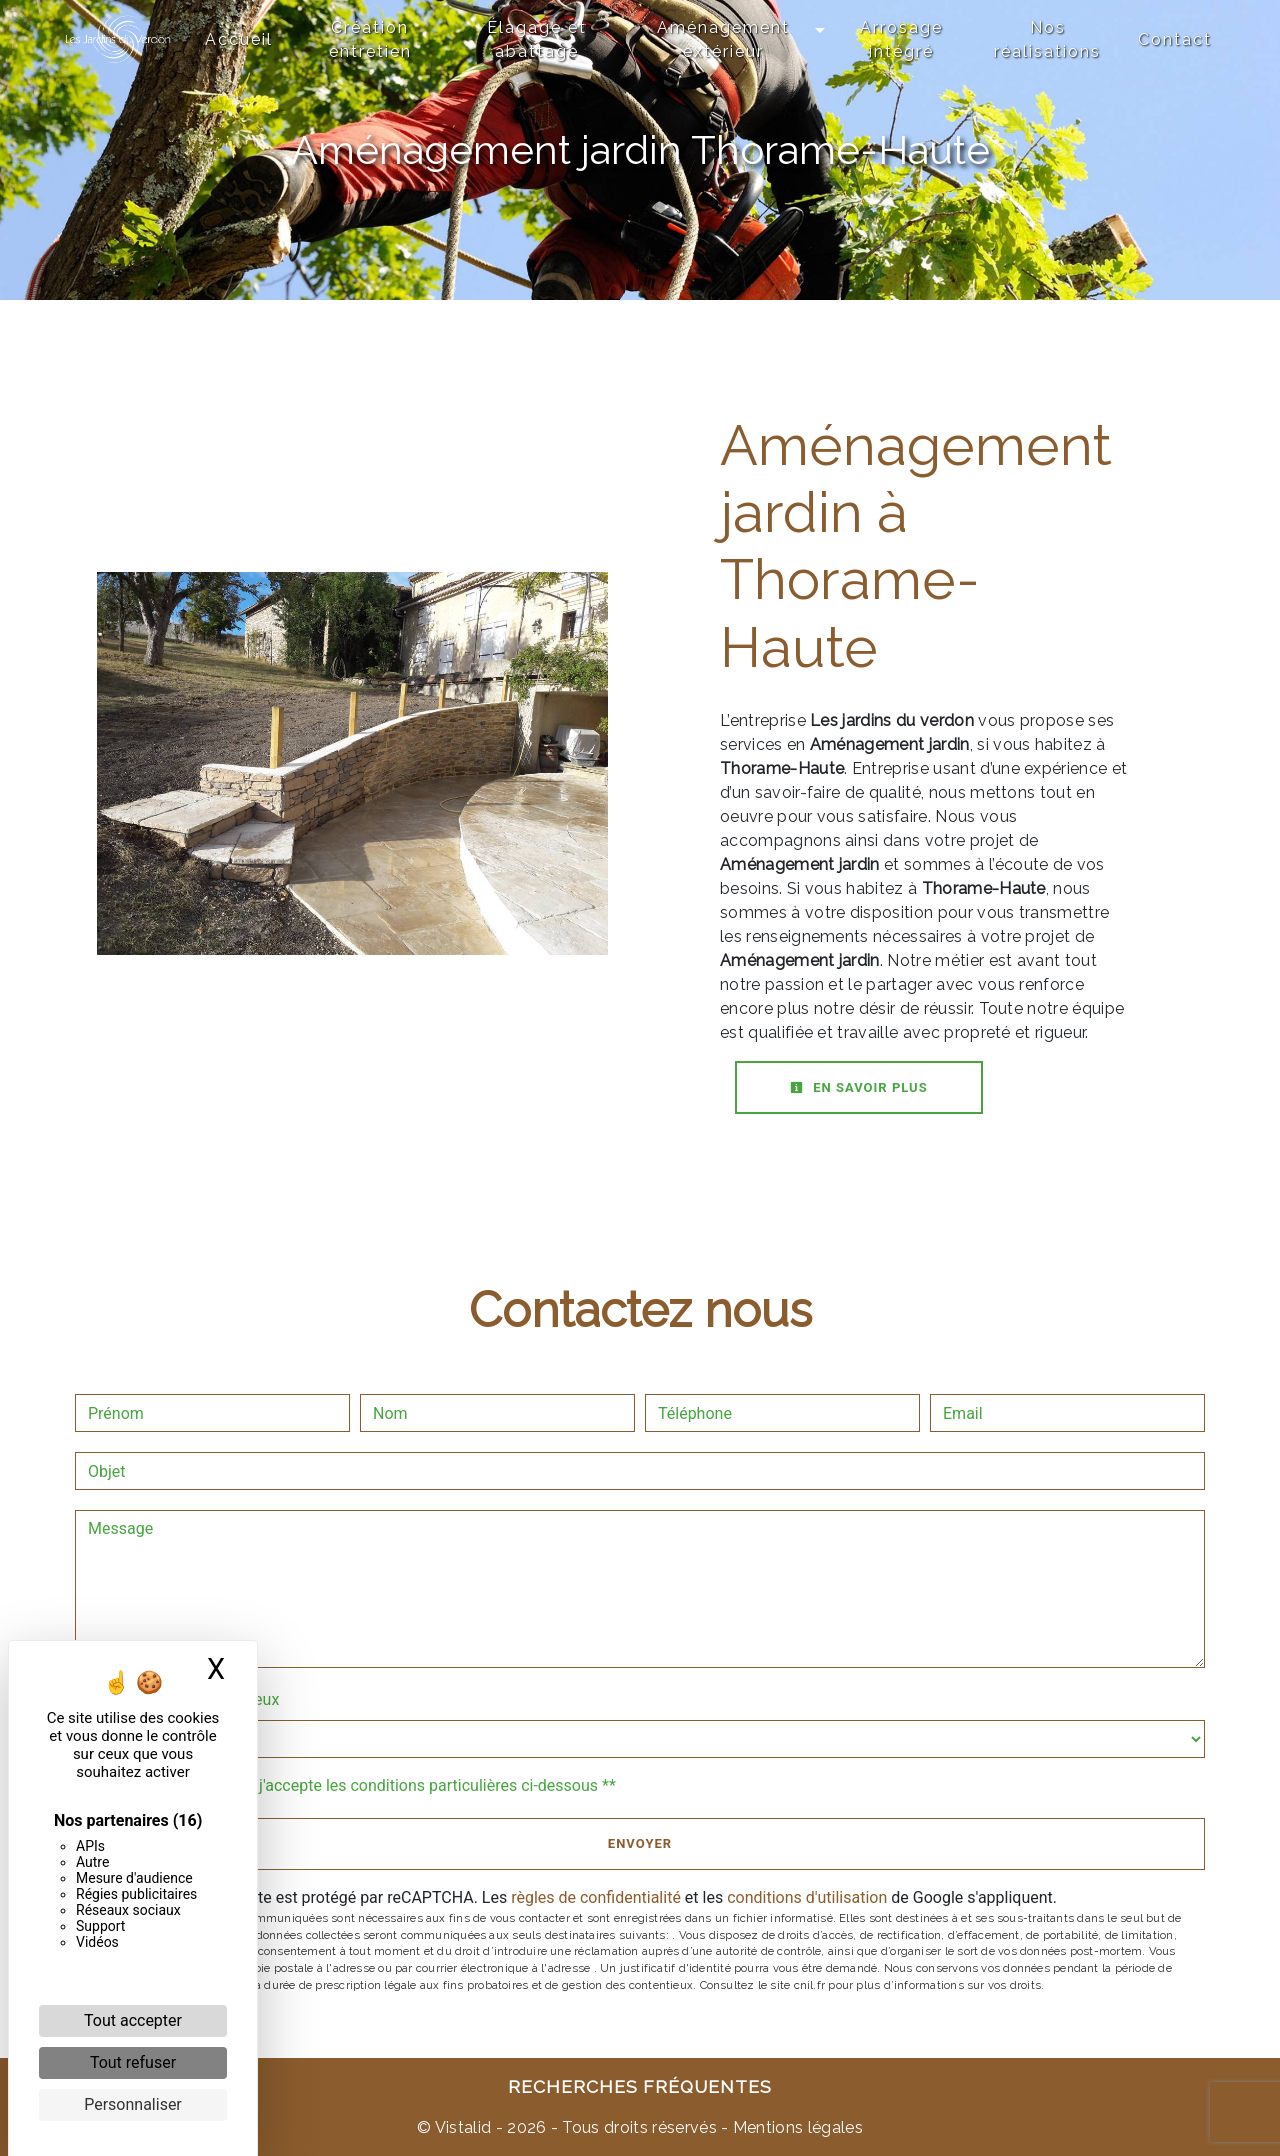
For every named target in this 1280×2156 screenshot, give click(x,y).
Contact (1175, 39)
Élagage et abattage (537, 39)
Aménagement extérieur (723, 39)
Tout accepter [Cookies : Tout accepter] (133, 2020)
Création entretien (370, 39)
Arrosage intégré (901, 39)
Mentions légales (796, 2127)
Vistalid (463, 2127)
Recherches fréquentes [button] (640, 2086)
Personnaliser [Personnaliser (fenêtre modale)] (133, 2104)
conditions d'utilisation (807, 1897)
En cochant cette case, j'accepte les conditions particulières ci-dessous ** (355, 1785)
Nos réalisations (1047, 39)
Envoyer (640, 1843)
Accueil (239, 39)
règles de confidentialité (596, 1897)
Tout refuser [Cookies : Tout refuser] (133, 2062)
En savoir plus (859, 1087)
